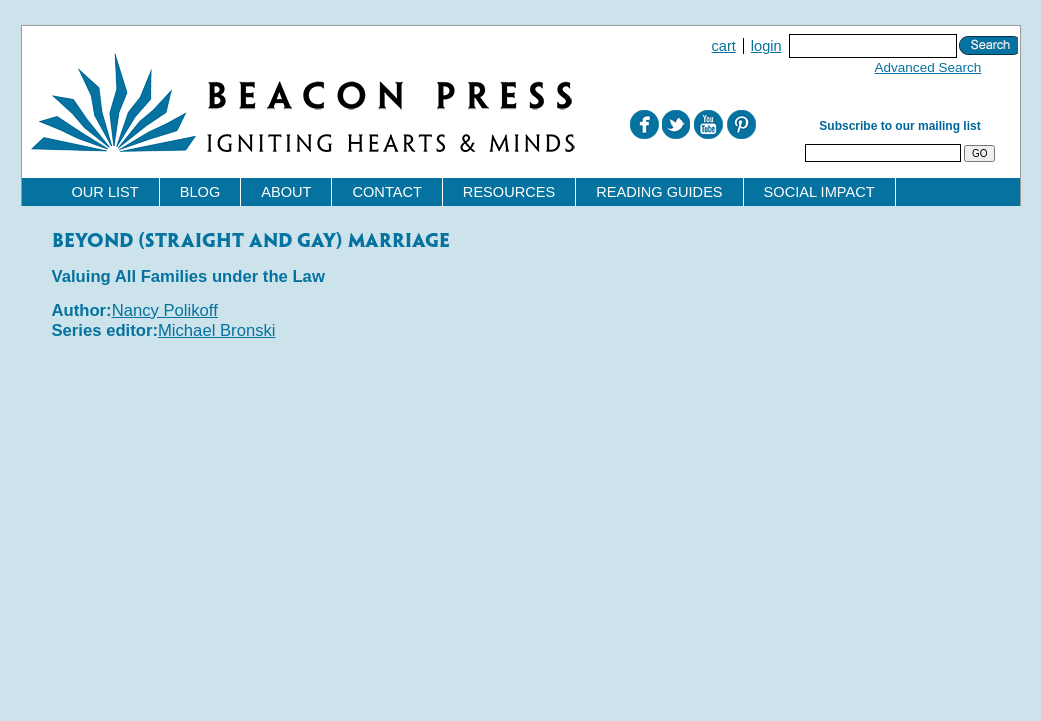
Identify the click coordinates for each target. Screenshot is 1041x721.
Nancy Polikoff (165, 310)
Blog (200, 192)
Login (766, 46)
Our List (105, 192)
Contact (386, 192)
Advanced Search (928, 67)
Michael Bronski (217, 330)
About (286, 192)
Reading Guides (659, 192)
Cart (724, 46)
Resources (509, 192)
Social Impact (819, 192)
